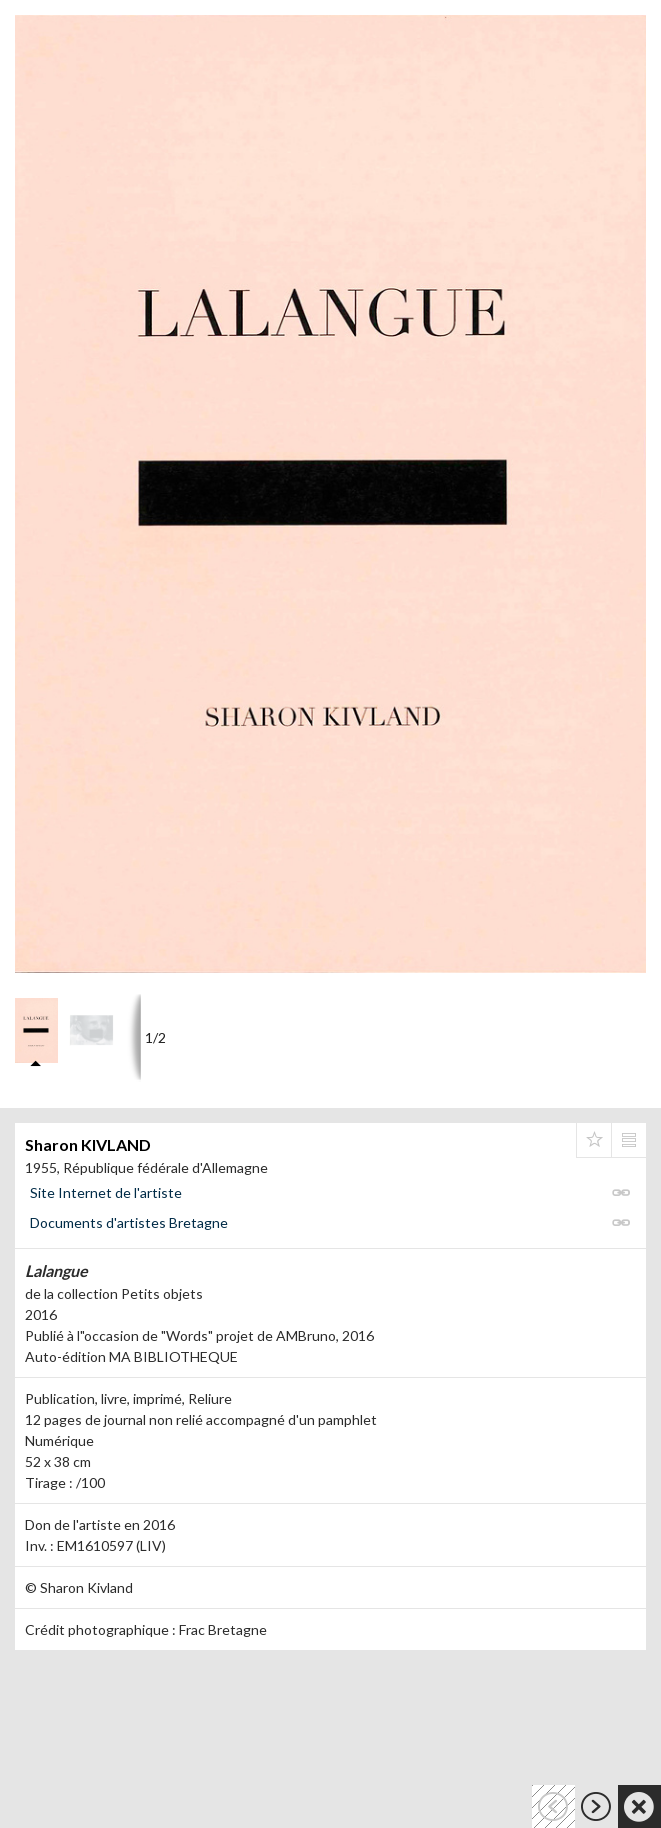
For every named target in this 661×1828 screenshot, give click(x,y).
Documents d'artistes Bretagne (129, 1222)
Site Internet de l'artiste (106, 1192)
